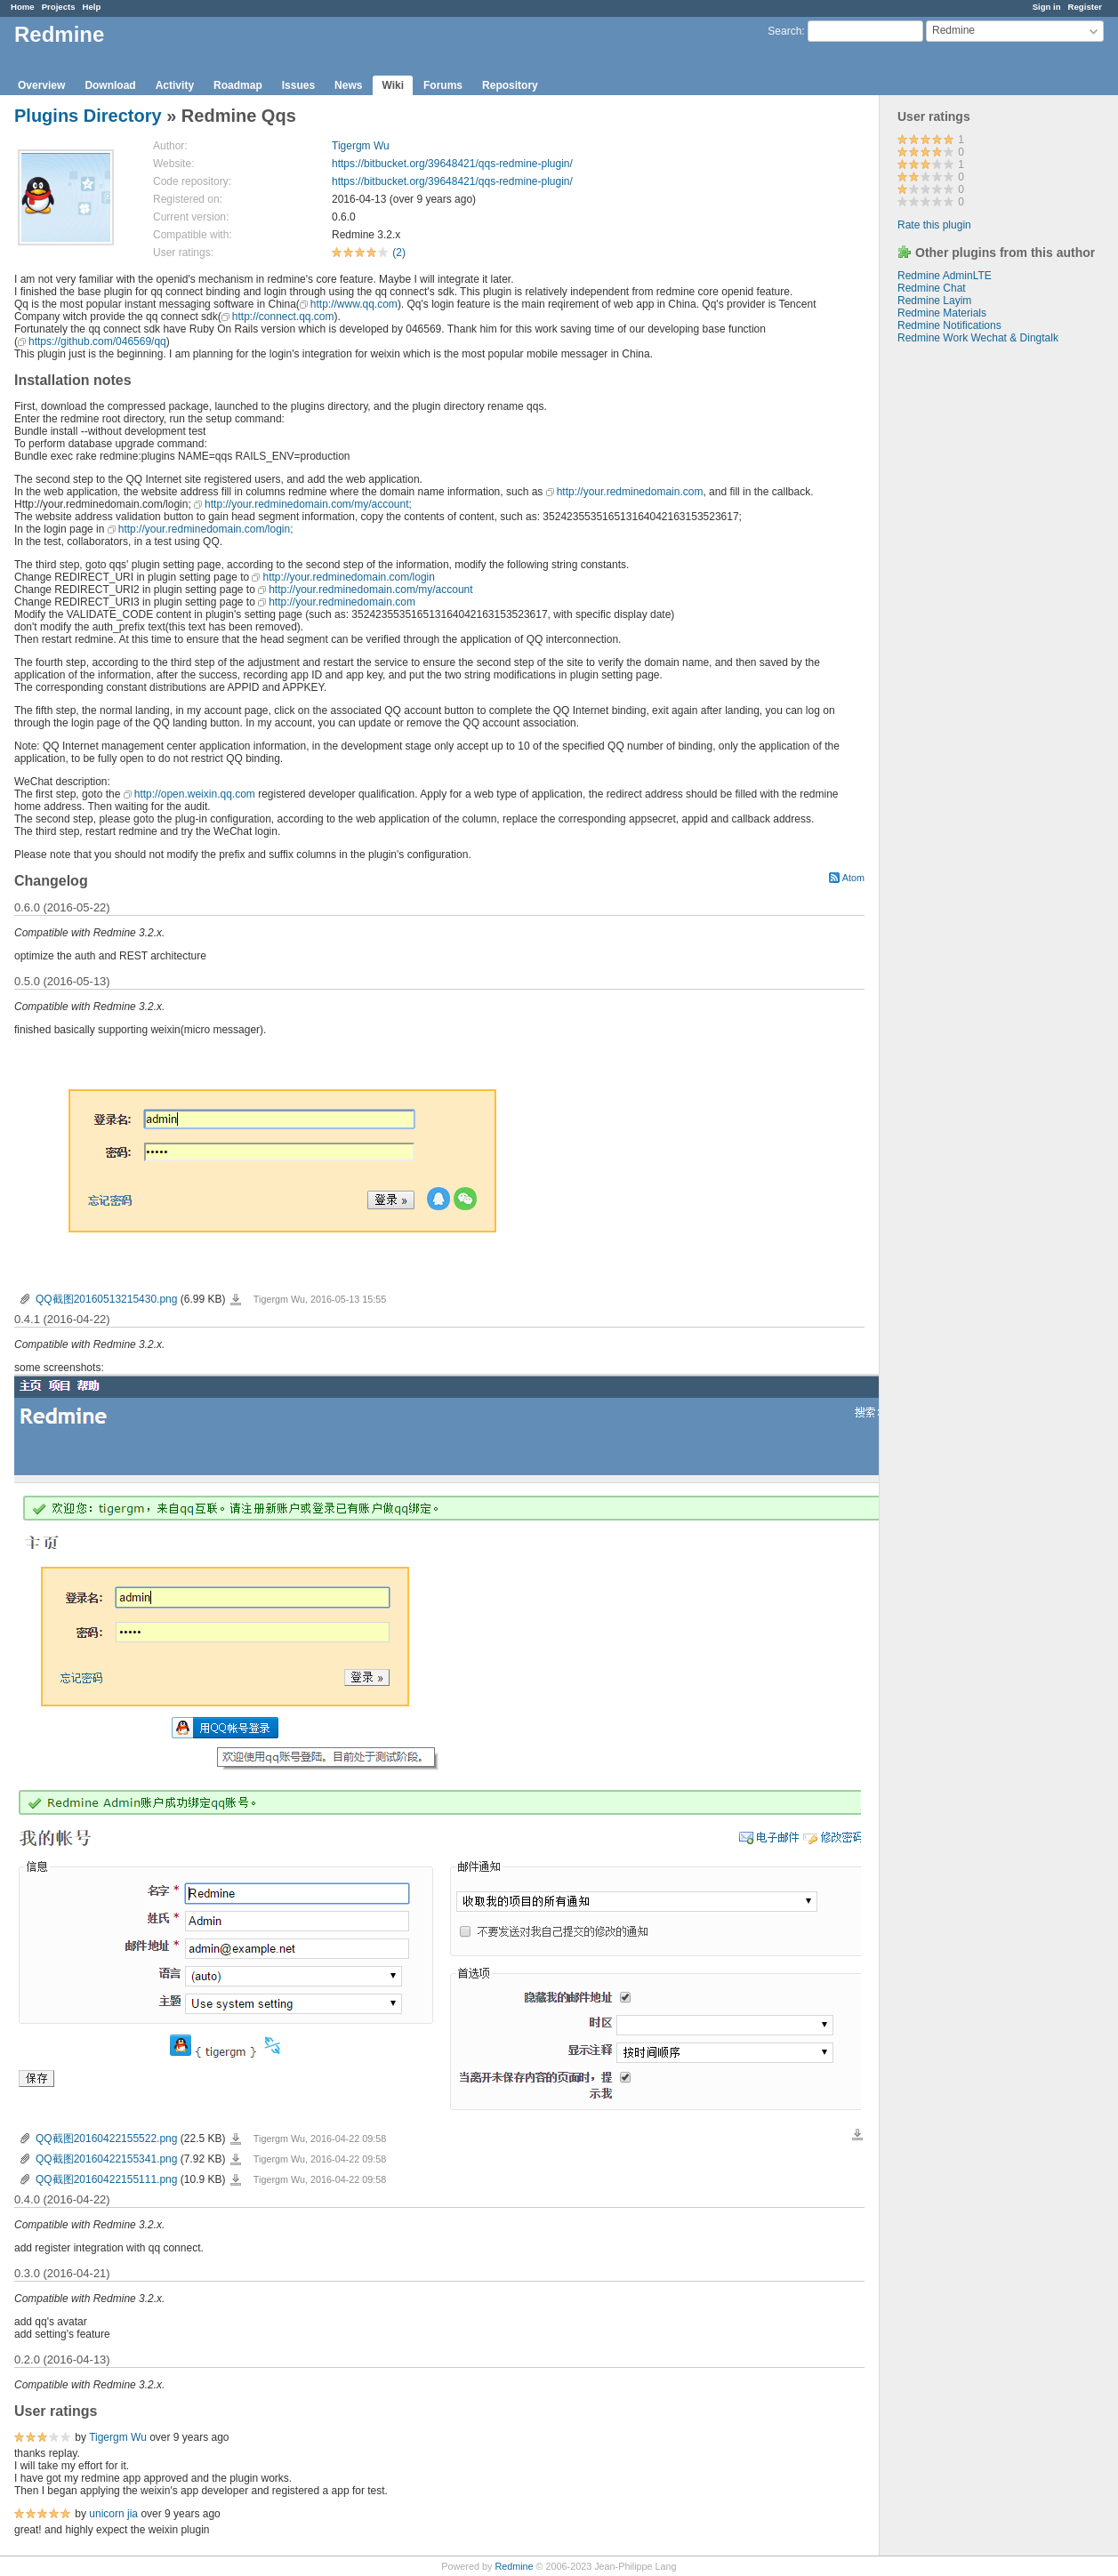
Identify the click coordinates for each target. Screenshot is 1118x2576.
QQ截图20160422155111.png (106, 2179)
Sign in (1047, 7)
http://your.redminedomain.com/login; (206, 529)
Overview (41, 85)
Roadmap (237, 85)
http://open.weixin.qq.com (194, 794)
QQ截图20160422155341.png (106, 2159)
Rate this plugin (934, 225)
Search (784, 31)
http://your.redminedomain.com (630, 492)
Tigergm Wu (361, 146)
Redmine (514, 2566)
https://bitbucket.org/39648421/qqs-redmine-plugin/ (452, 163)
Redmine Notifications (949, 325)
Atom (853, 877)
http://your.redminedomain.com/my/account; (308, 504)
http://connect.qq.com (283, 316)
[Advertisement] (968, 623)
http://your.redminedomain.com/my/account (370, 589)
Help (92, 7)
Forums (442, 85)
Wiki (393, 85)
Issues (298, 85)
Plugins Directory (88, 115)
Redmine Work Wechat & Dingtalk (977, 338)
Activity (175, 85)
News (348, 85)
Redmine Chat (931, 288)
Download (109, 85)
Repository (510, 85)
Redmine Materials (941, 313)
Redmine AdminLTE (944, 275)
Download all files (857, 2135)
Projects (59, 7)
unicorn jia (113, 2514)
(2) (399, 252)
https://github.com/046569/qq (97, 341)
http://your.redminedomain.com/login (348, 577)
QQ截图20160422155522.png (106, 2138)
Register (1085, 7)
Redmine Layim (934, 300)
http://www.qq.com (354, 304)
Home (23, 7)
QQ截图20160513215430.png (106, 1299)
